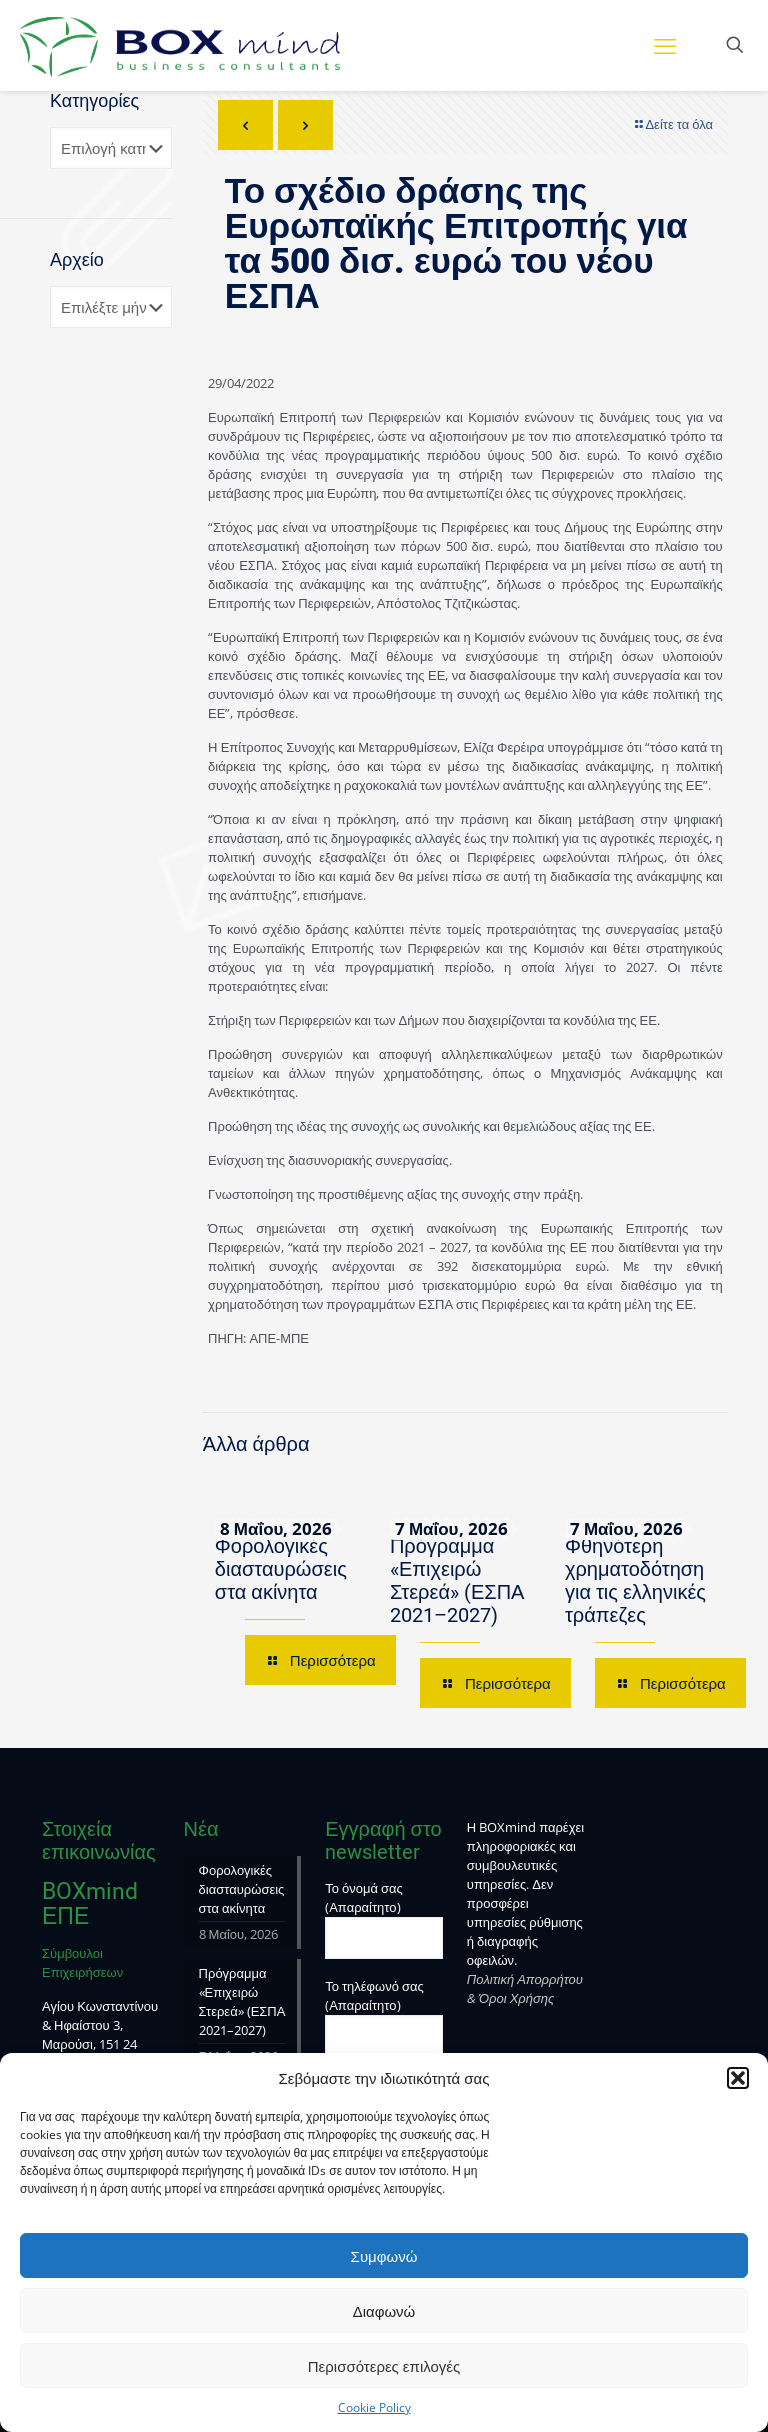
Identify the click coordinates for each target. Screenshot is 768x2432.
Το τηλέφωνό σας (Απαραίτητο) (384, 2017)
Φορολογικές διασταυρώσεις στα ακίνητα (281, 1569)
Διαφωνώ (384, 2311)
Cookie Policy (374, 2407)
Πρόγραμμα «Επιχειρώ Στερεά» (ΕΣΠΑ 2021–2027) (457, 1580)
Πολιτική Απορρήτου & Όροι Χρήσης (525, 1988)
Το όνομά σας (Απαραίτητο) (384, 1919)
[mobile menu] (665, 45)
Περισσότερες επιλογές (384, 2366)
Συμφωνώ (384, 2256)
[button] (738, 2078)
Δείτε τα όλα (672, 124)
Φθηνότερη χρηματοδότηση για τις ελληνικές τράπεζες (635, 1580)
